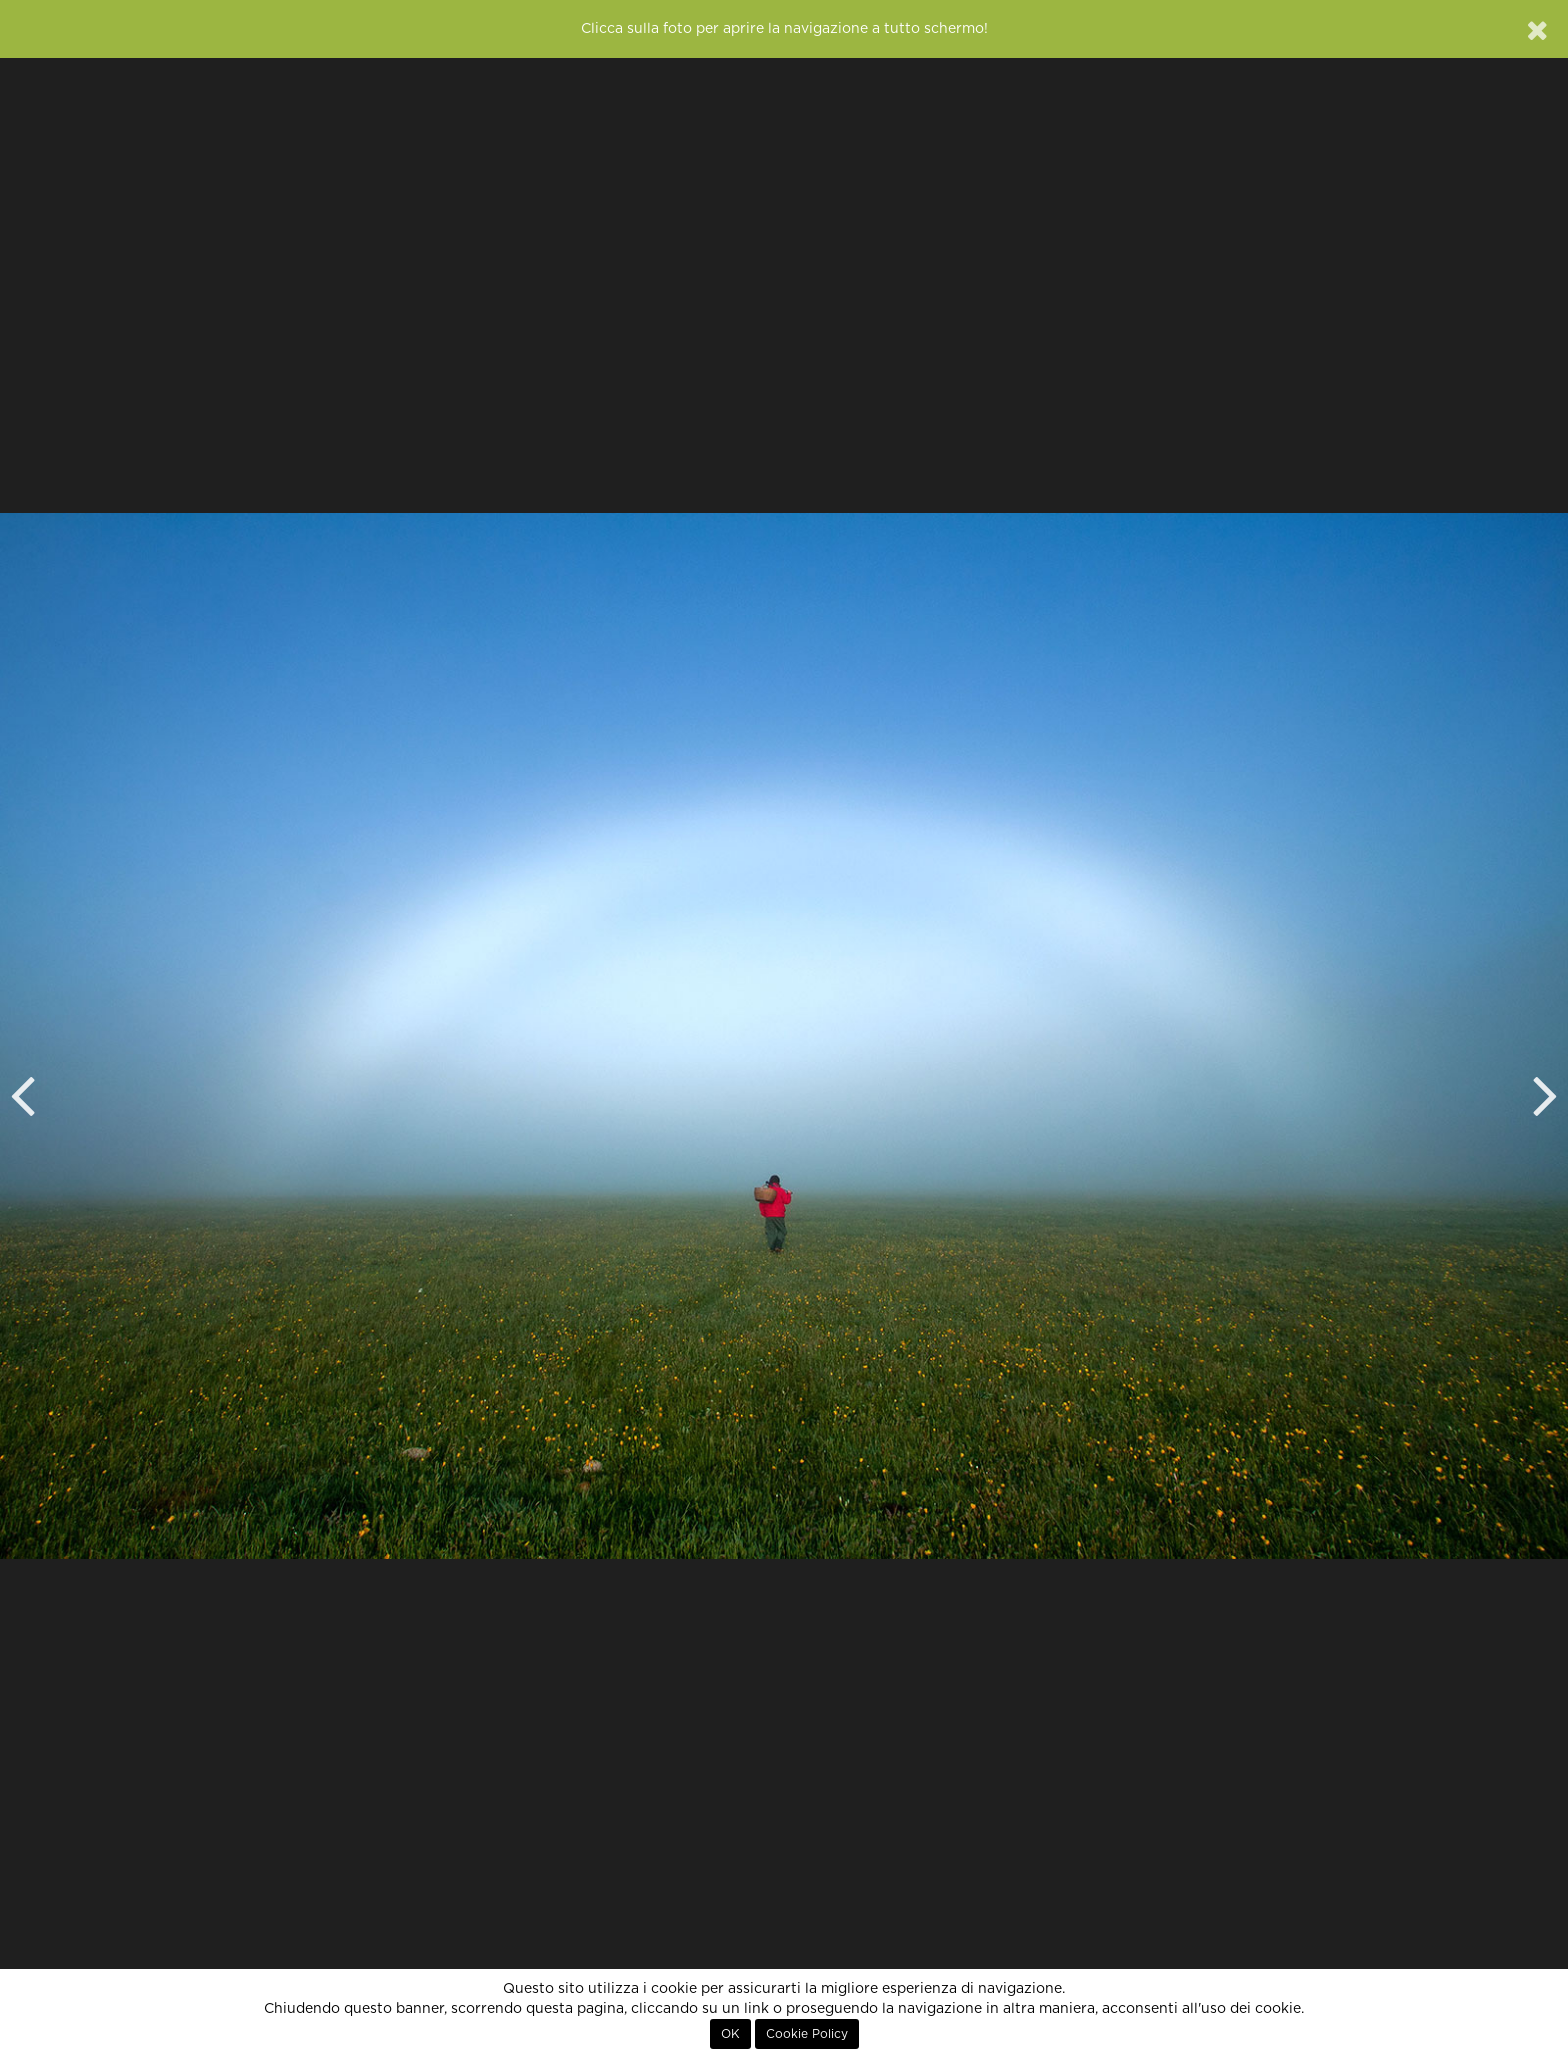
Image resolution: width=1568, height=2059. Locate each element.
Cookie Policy (807, 2034)
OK (730, 2034)
